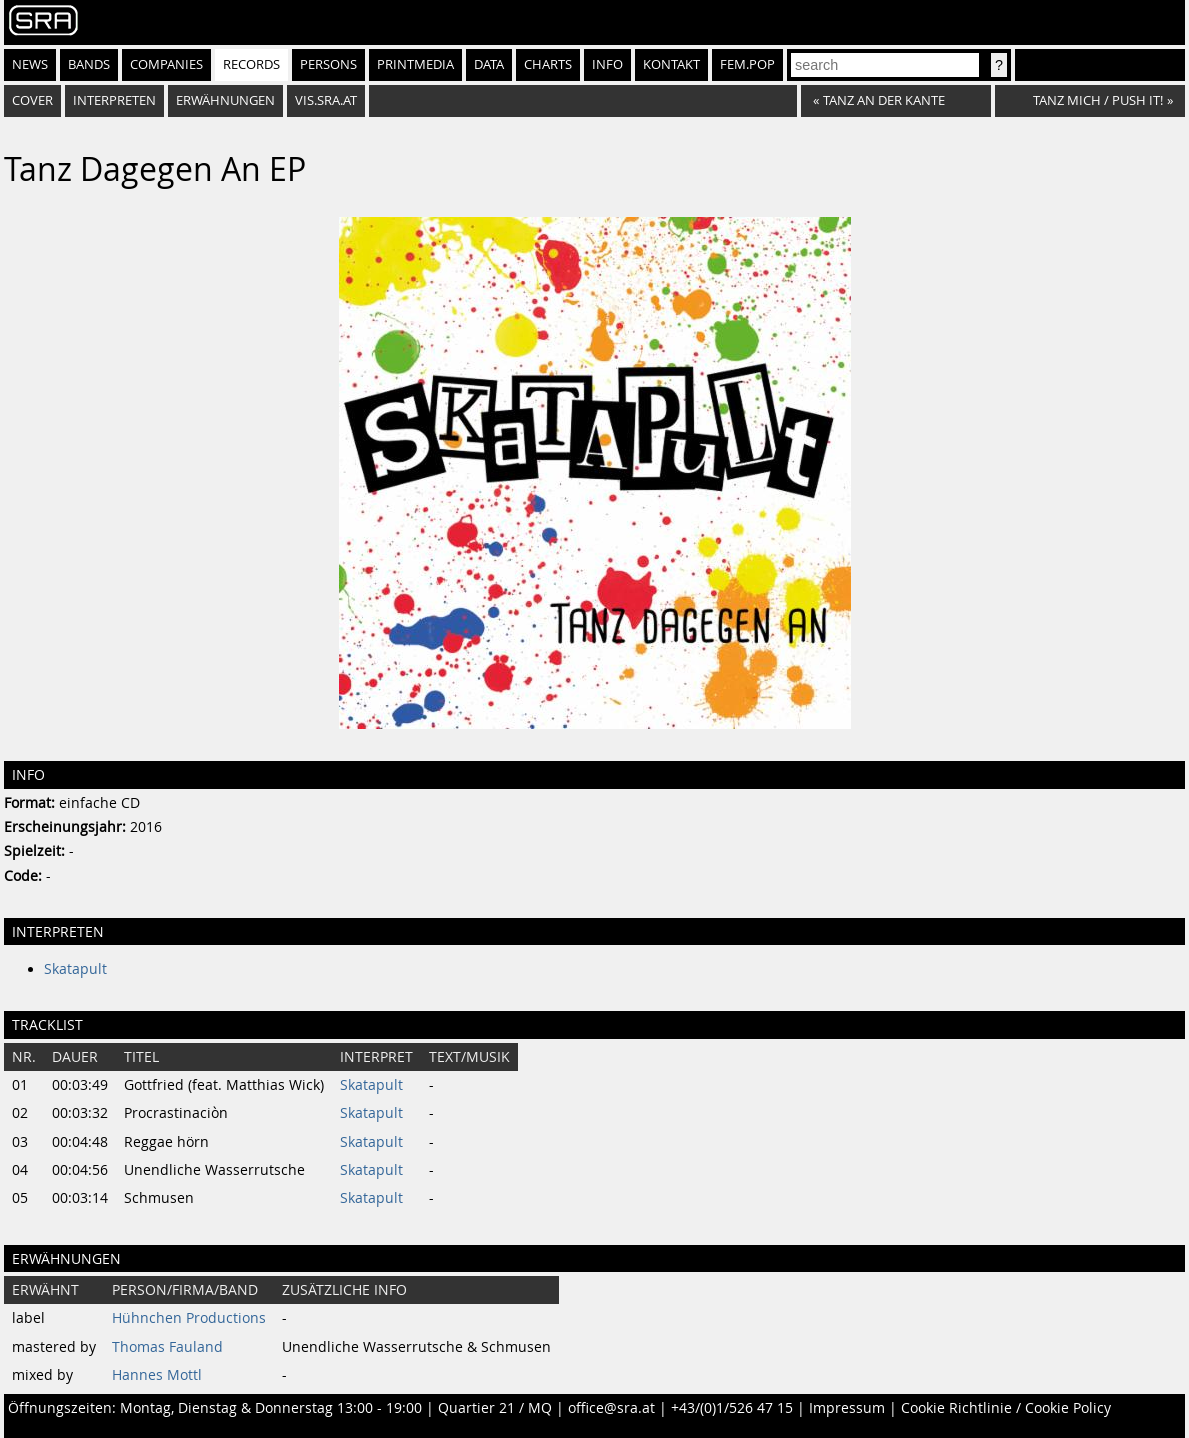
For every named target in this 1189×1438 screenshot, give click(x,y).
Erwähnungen (225, 100)
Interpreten (114, 100)
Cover (32, 100)
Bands (89, 64)
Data (489, 64)
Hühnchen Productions (189, 1318)
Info (607, 64)
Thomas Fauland (167, 1347)
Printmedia (415, 64)
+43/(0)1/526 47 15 (732, 1408)
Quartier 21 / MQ (495, 1408)
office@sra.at (611, 1408)
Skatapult (75, 969)
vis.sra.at (326, 100)
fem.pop (747, 64)
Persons (328, 64)
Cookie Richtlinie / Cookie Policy (1006, 1408)
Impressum (847, 1408)
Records (251, 64)
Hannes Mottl (157, 1375)
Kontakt (671, 64)
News (30, 64)
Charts (548, 64)
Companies (166, 64)
